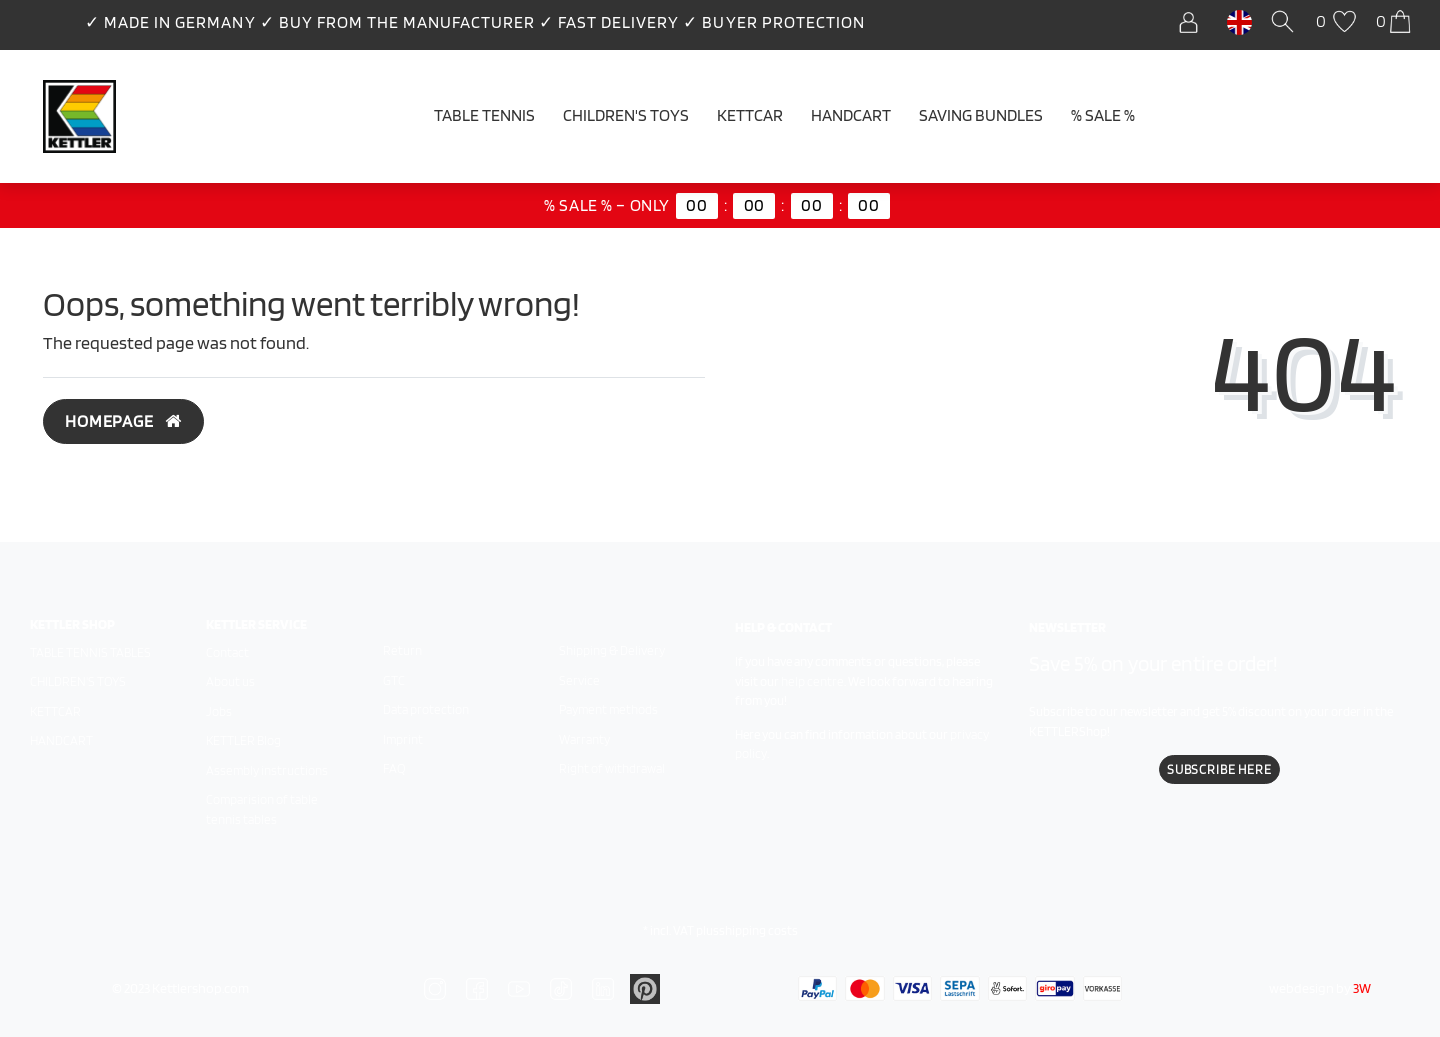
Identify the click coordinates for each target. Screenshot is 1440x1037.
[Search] (1286, 22)
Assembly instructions (267, 770)
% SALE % (1103, 115)
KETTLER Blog (243, 740)
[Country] (1239, 21)
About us (230, 681)
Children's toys (78, 681)
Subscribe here (1219, 769)
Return (402, 650)
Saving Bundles (981, 115)
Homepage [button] (123, 421)
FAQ (394, 768)
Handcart (851, 115)
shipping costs (758, 930)
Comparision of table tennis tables (262, 809)
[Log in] (1193, 22)
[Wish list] (1338, 22)
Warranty (584, 739)
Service (579, 680)
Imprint (403, 739)
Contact (227, 652)
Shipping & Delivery (612, 650)
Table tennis (484, 115)
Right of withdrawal (612, 768)
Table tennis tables (90, 652)
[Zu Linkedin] (645, 987)
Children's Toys (626, 115)
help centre (812, 681)
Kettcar (750, 115)
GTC (394, 680)
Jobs (219, 711)
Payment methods (608, 709)
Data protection (426, 709)
